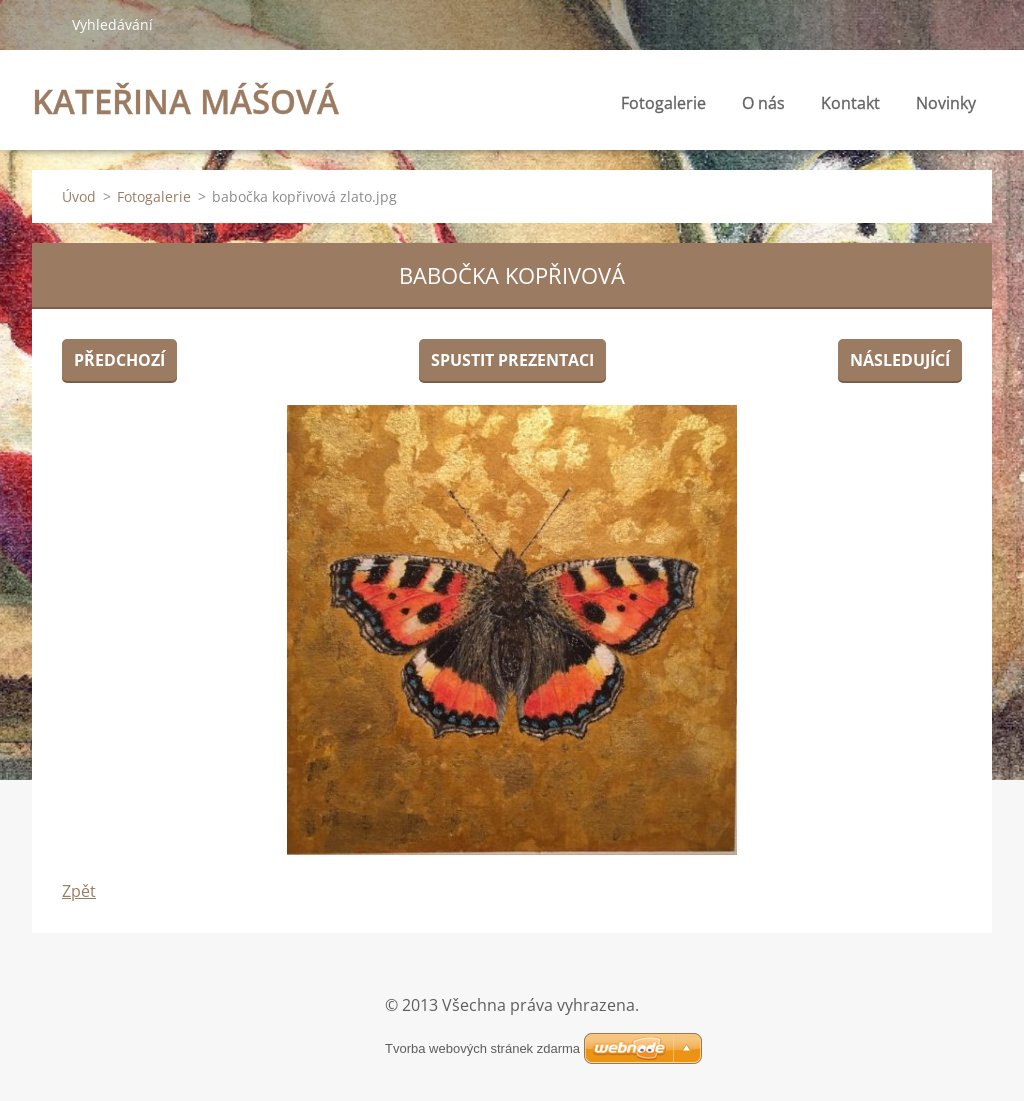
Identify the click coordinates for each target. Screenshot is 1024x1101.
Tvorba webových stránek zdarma (482, 1048)
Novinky (946, 103)
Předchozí (119, 360)
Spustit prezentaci (512, 360)
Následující (900, 360)
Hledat (44, 24)
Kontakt (850, 103)
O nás (763, 103)
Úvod (79, 196)
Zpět (79, 891)
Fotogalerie (663, 103)
